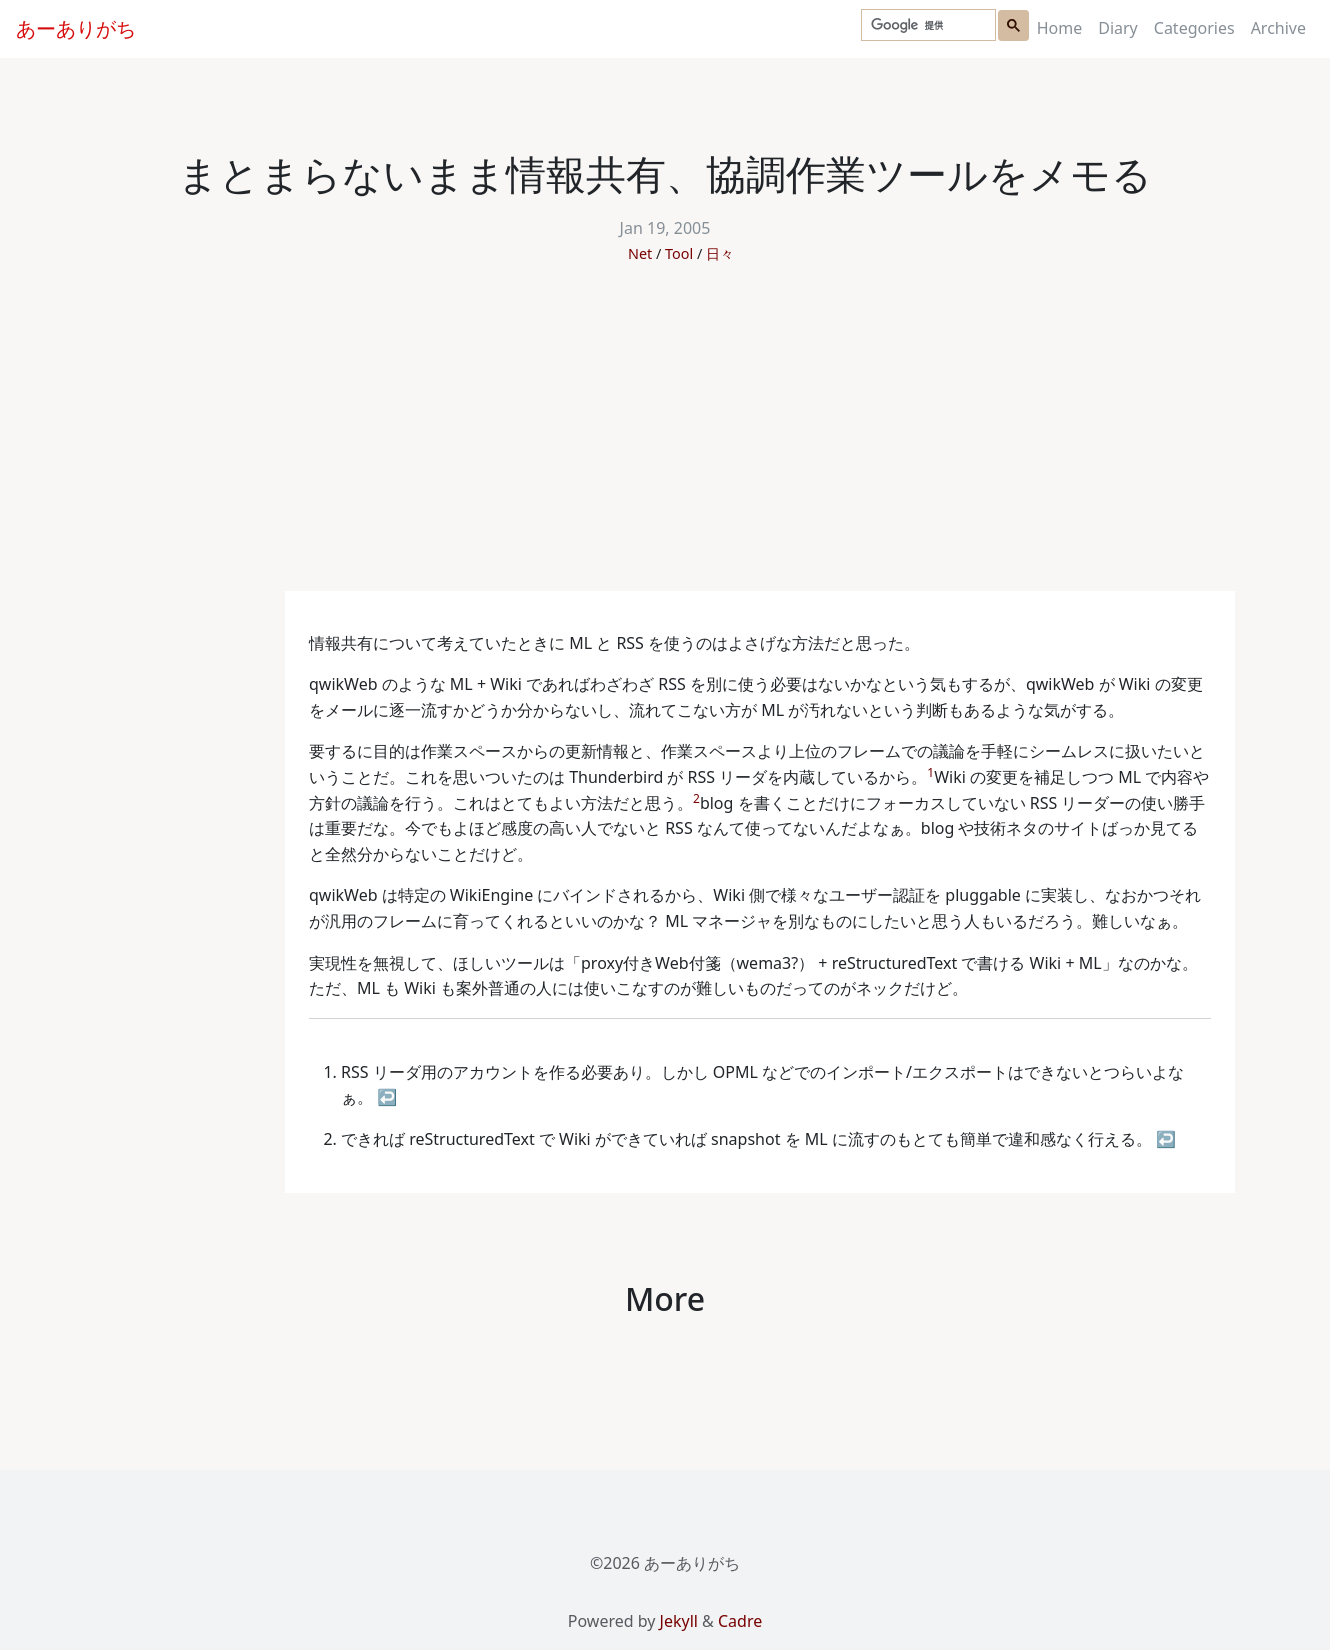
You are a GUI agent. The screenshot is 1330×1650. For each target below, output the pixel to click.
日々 (720, 253)
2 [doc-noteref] (696, 798)
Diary (1118, 28)
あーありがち (76, 28)
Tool (679, 253)
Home (1060, 28)
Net (640, 253)
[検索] (926, 25)
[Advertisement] (665, 441)
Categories (1194, 28)
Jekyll (679, 1621)
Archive (1278, 28)
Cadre (740, 1621)
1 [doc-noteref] (930, 772)
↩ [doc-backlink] (387, 1097)
